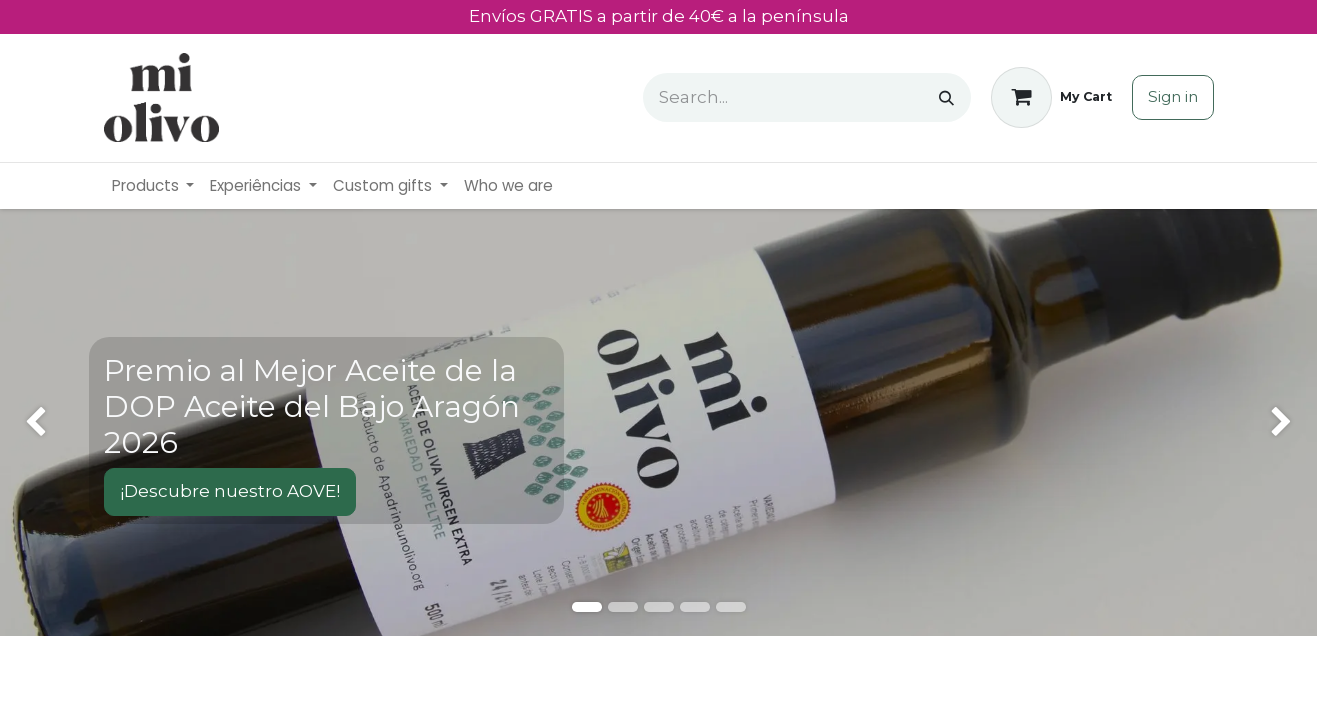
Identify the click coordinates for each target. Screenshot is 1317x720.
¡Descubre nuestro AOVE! (230, 491)
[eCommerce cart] (1051, 97)
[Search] (946, 97)
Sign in (1173, 96)
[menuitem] (153, 186)
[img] (52, 422)
